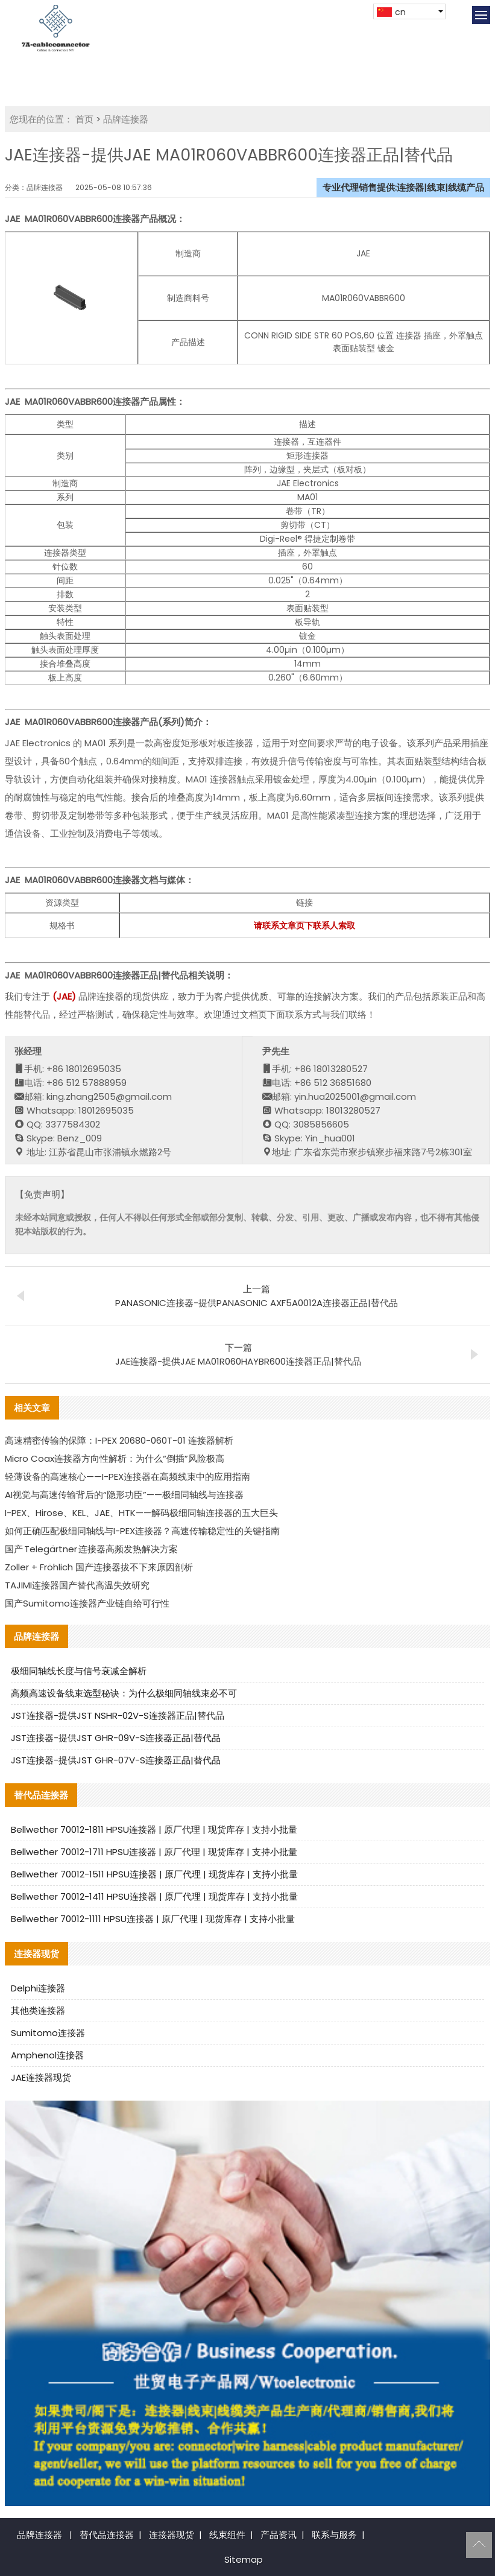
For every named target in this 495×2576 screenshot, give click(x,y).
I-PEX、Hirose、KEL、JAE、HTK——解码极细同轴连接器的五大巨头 (141, 1512)
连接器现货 (171, 2534)
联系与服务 (334, 2534)
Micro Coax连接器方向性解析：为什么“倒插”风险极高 (114, 1458)
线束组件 (227, 2534)
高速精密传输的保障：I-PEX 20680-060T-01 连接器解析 (119, 1440)
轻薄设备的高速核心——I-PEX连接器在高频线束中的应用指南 (127, 1476)
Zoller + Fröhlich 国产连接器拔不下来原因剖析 (99, 1567)
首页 (84, 119)
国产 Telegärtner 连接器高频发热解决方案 (91, 1549)
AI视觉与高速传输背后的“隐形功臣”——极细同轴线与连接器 (124, 1494)
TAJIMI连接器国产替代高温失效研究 (77, 1585)
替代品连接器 (107, 2534)
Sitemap (243, 2559)
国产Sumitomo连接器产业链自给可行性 (87, 1603)
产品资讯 (278, 2534)
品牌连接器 (125, 119)
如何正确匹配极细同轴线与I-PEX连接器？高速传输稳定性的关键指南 (142, 1530)
